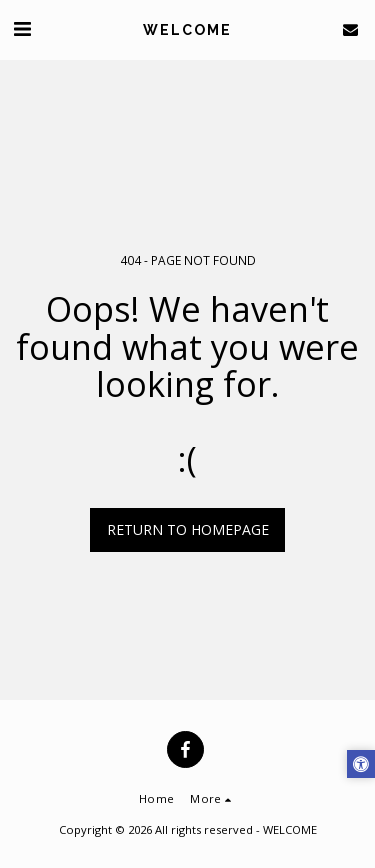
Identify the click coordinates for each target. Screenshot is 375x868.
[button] (22, 28)
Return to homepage (188, 529)
